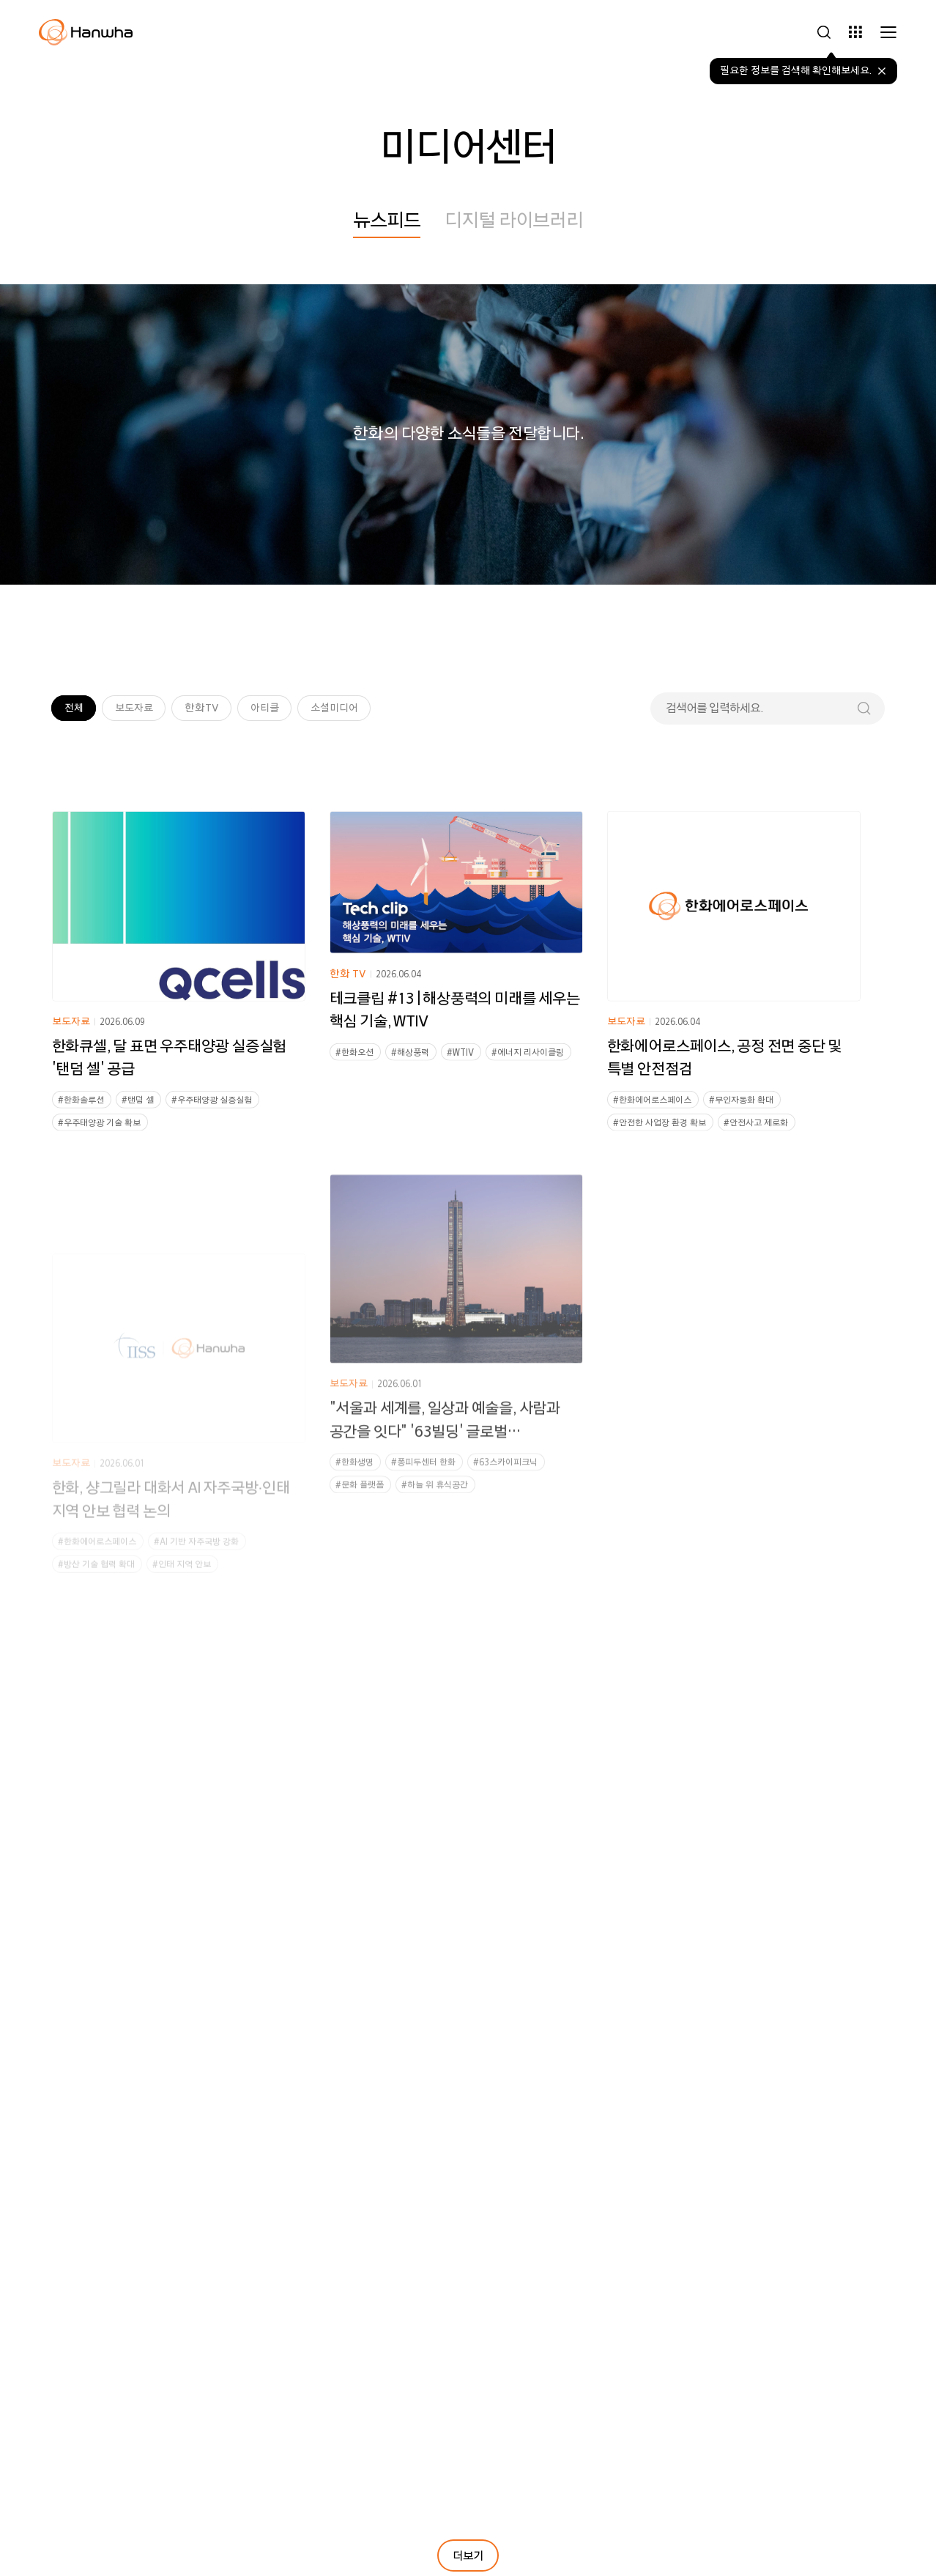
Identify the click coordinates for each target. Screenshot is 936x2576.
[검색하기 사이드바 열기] (824, 32)
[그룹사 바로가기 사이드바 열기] (855, 32)
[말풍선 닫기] (882, 71)
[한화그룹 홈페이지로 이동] (86, 32)
